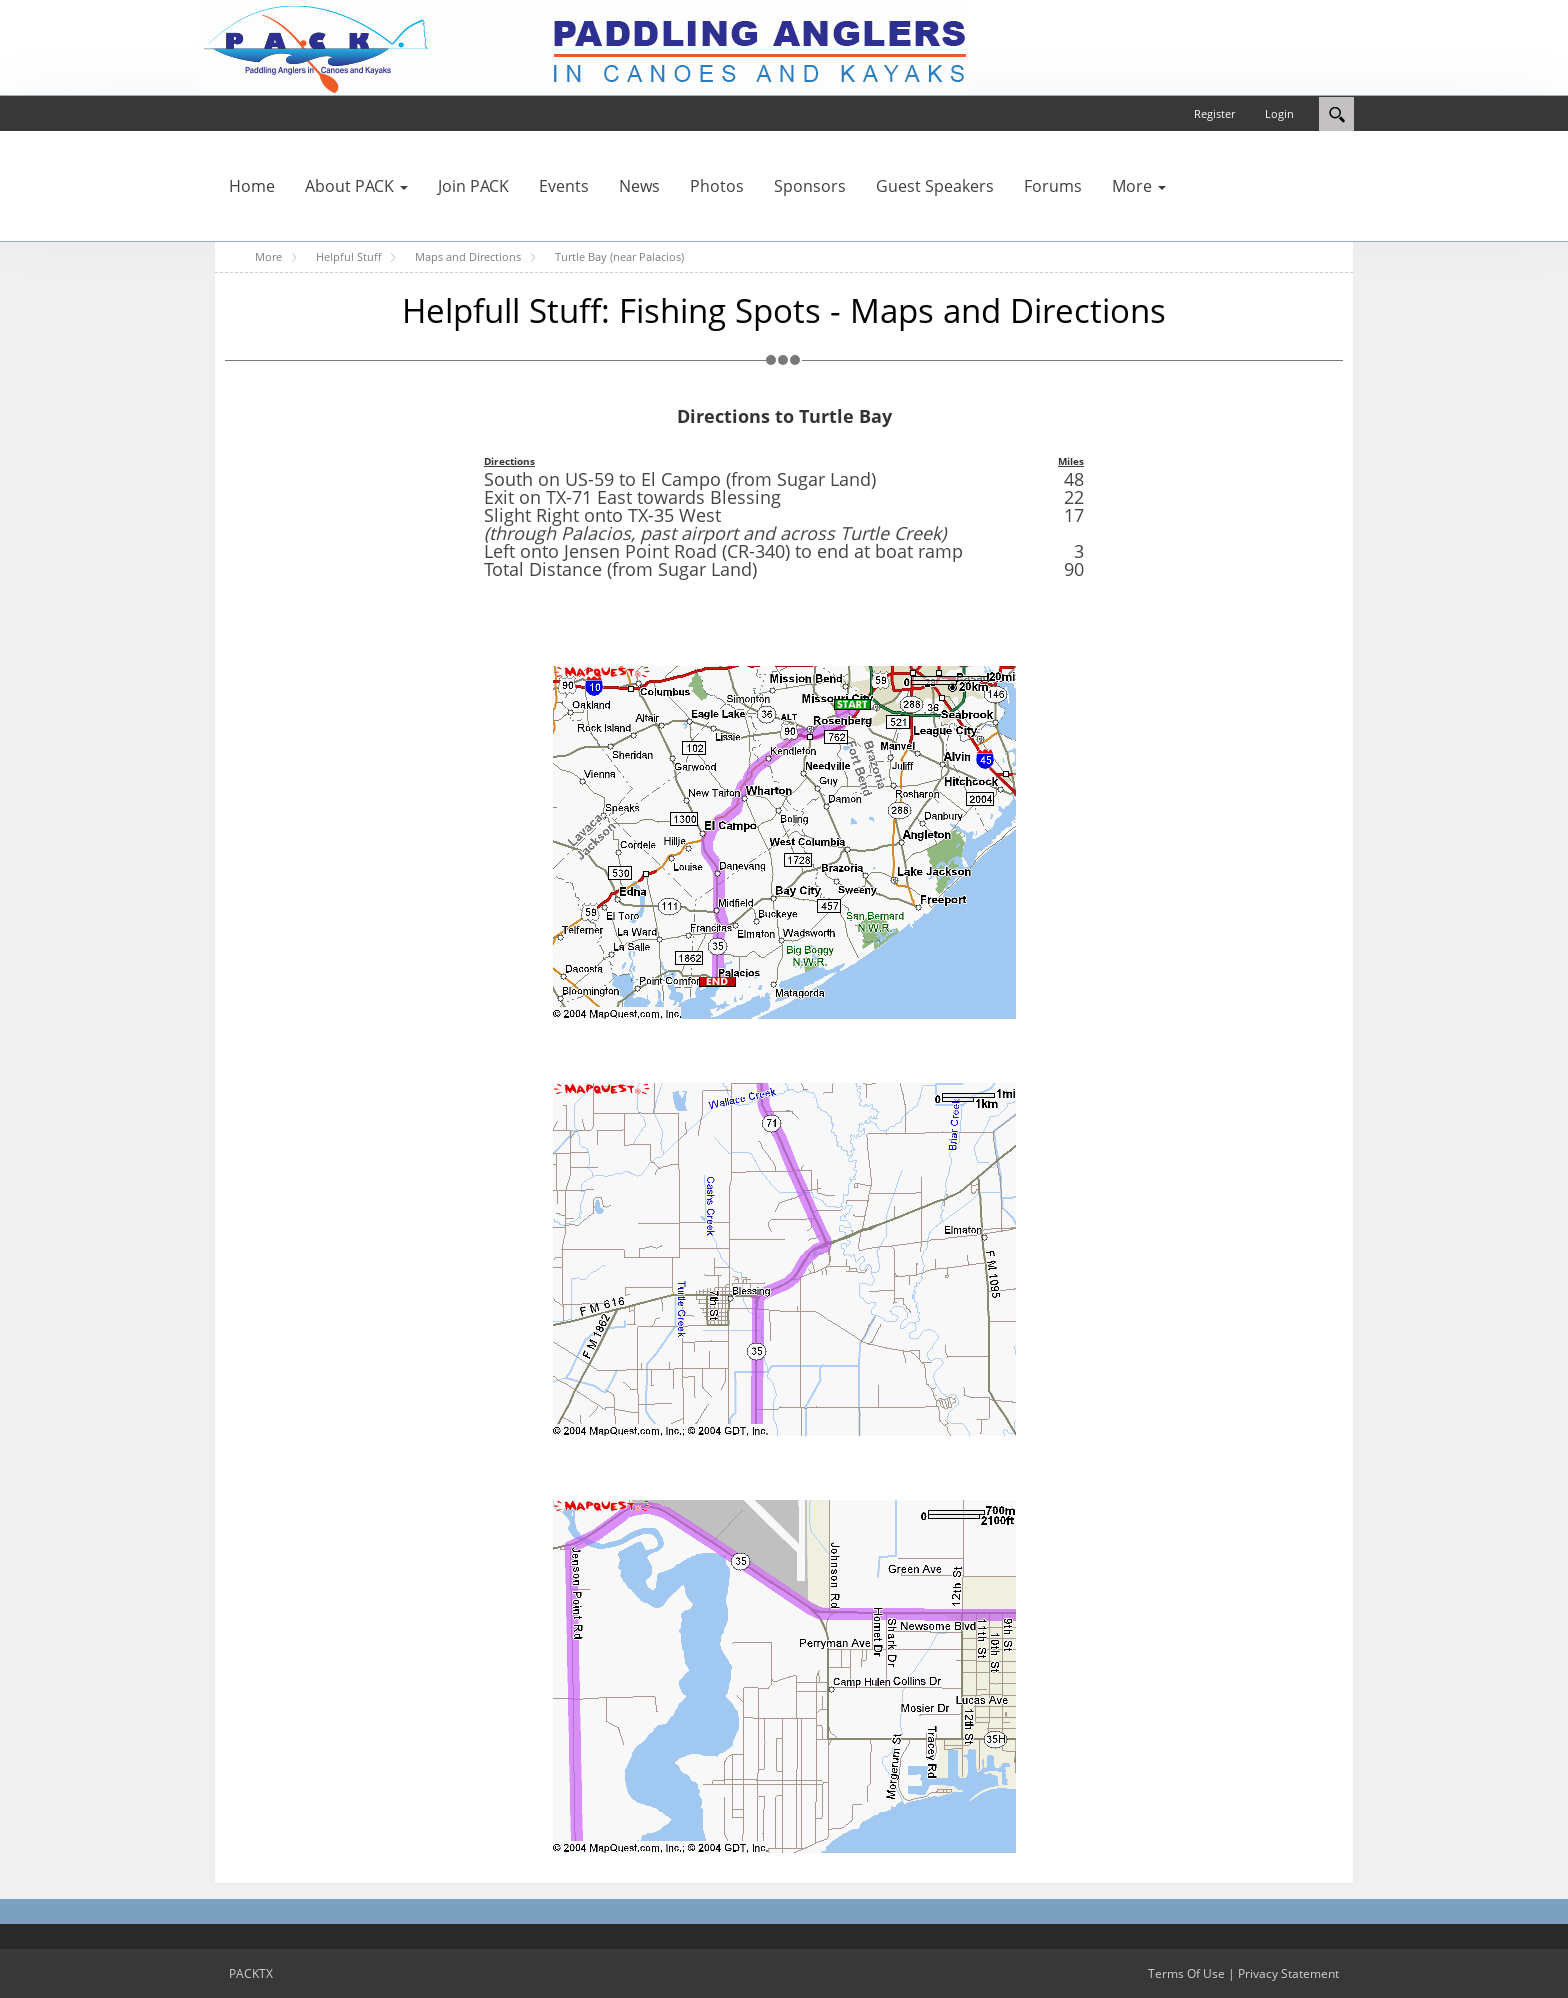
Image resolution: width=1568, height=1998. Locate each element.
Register (1214, 113)
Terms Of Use (1186, 1973)
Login (1279, 113)
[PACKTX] (584, 46)
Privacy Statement (1288, 1973)
